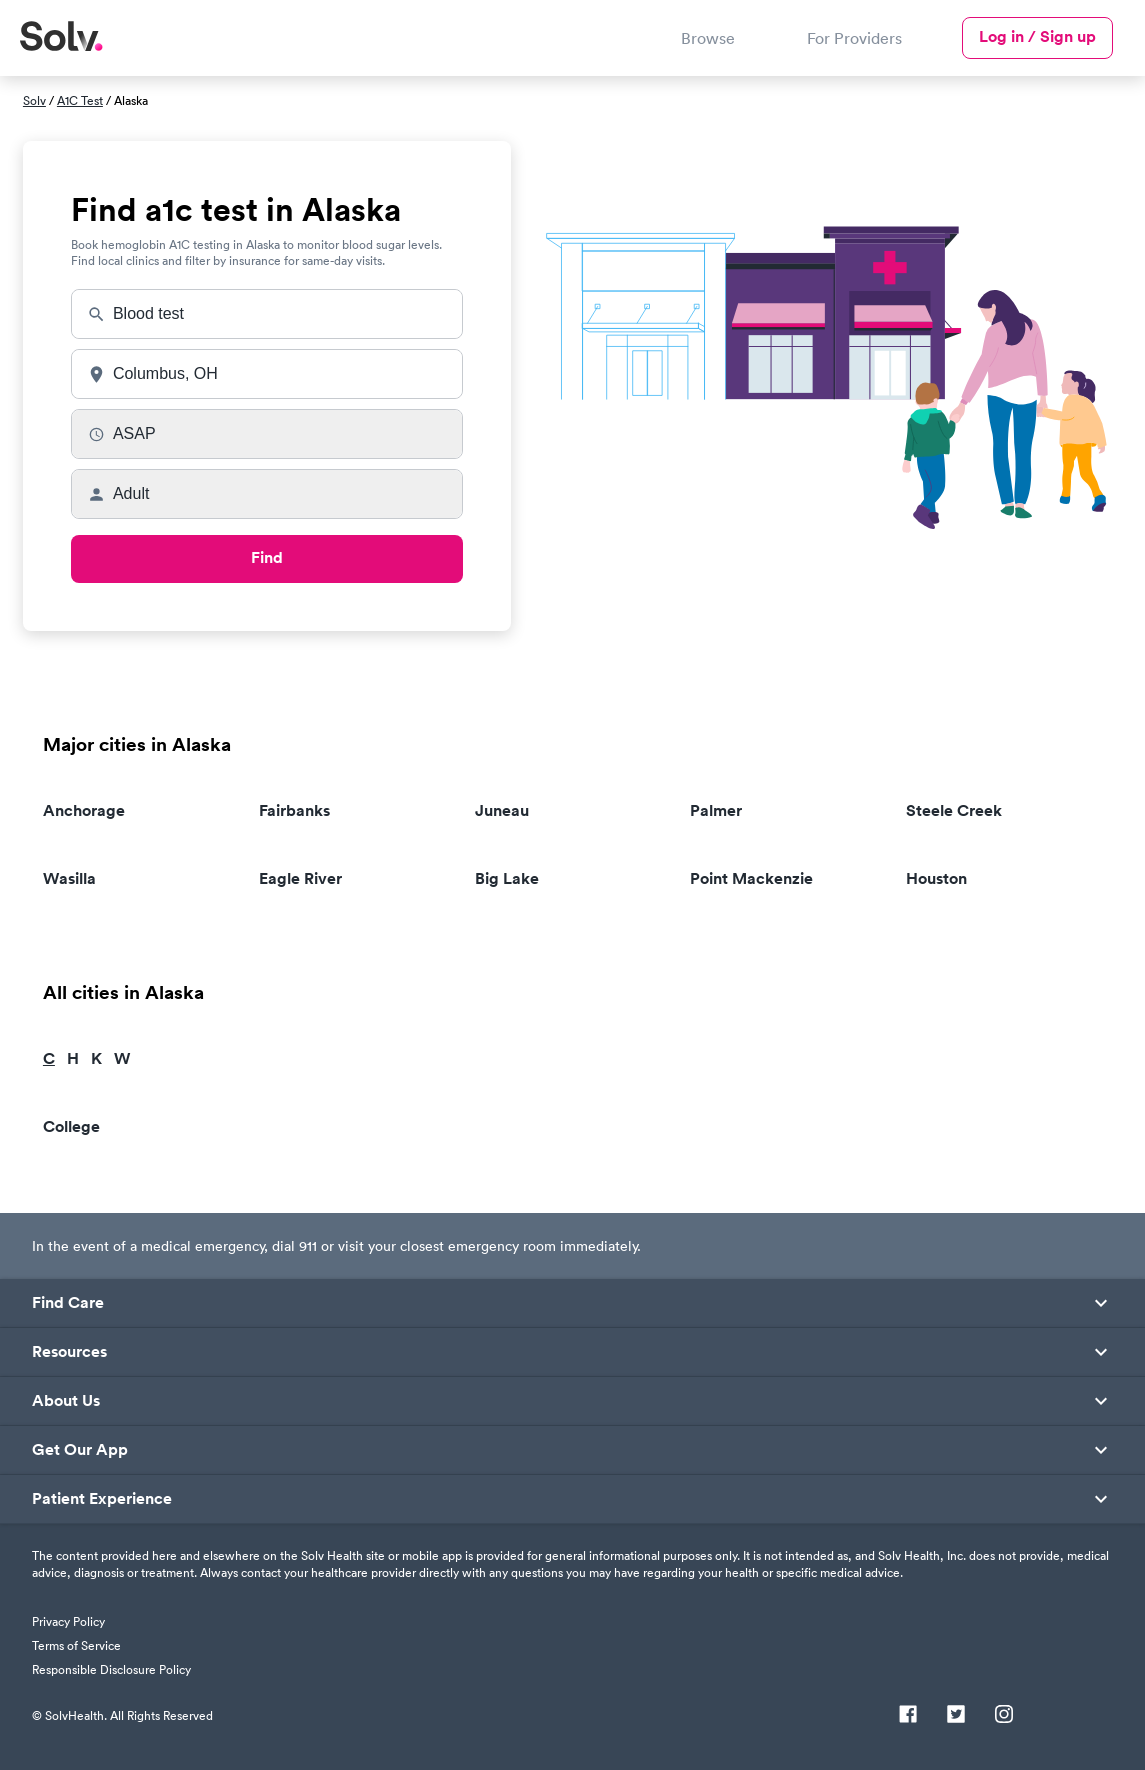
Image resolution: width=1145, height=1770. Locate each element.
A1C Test (80, 100)
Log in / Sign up (1037, 36)
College (71, 1126)
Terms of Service (76, 1645)
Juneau (502, 810)
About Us (66, 1401)
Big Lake (507, 878)
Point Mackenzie (751, 878)
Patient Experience (102, 1499)
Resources (69, 1352)
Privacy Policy (68, 1621)
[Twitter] (956, 1716)
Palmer (716, 810)
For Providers (854, 38)
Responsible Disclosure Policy (111, 1669)
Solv (34, 100)
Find (267, 557)
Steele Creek (954, 810)
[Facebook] (908, 1716)
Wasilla (69, 878)
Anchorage (84, 810)
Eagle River (300, 878)
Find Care (68, 1303)
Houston (936, 878)
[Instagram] (1004, 1716)
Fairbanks (294, 810)
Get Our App (80, 1450)
